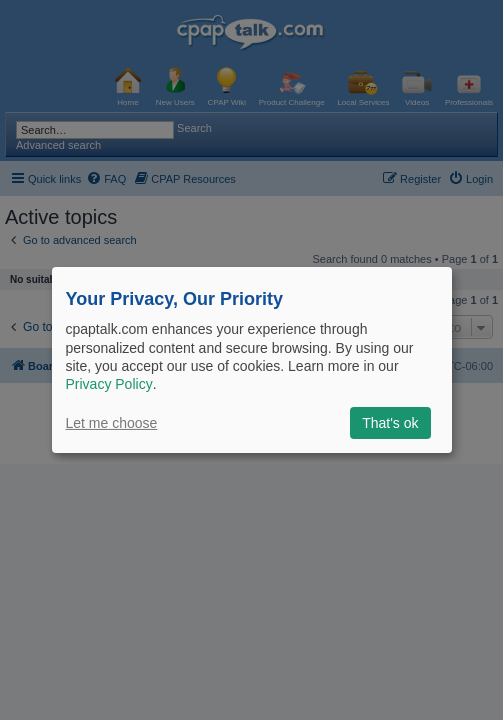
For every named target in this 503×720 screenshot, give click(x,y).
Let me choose (112, 423)
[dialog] (252, 360)
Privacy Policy (109, 384)
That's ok (390, 423)
